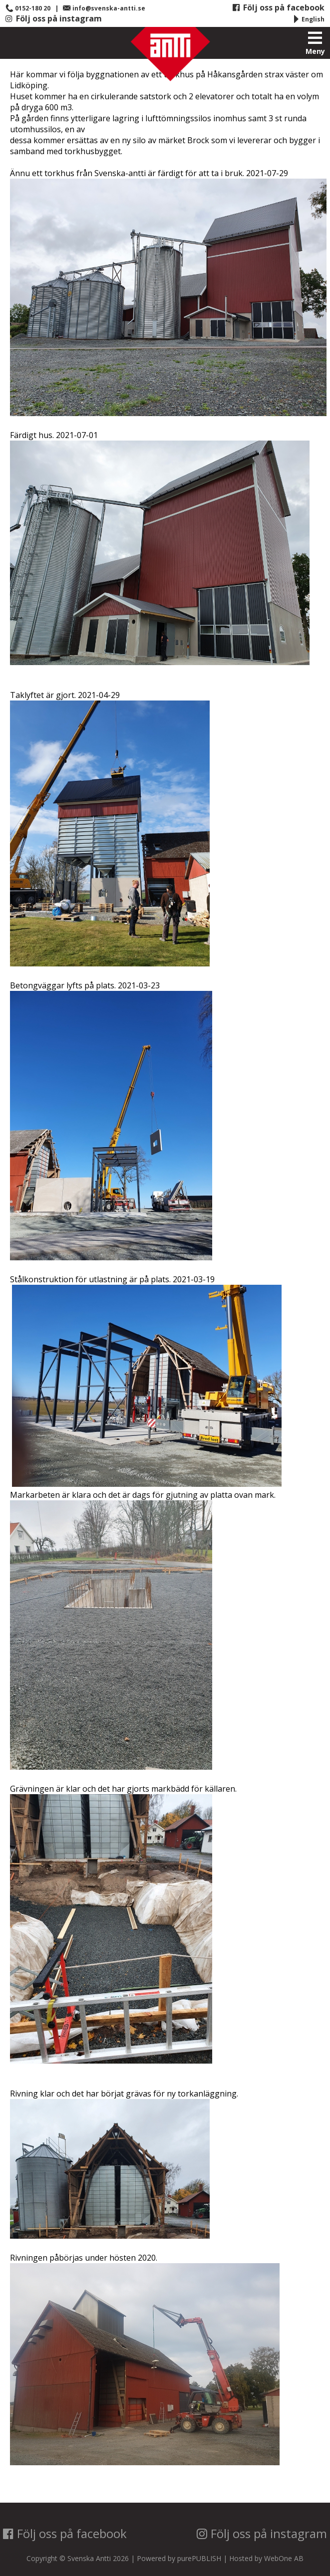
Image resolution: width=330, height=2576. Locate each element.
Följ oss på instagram (53, 18)
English (308, 19)
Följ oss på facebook (278, 7)
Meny (315, 43)
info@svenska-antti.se (104, 8)
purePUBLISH (199, 2558)
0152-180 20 (27, 8)
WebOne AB (284, 2558)
